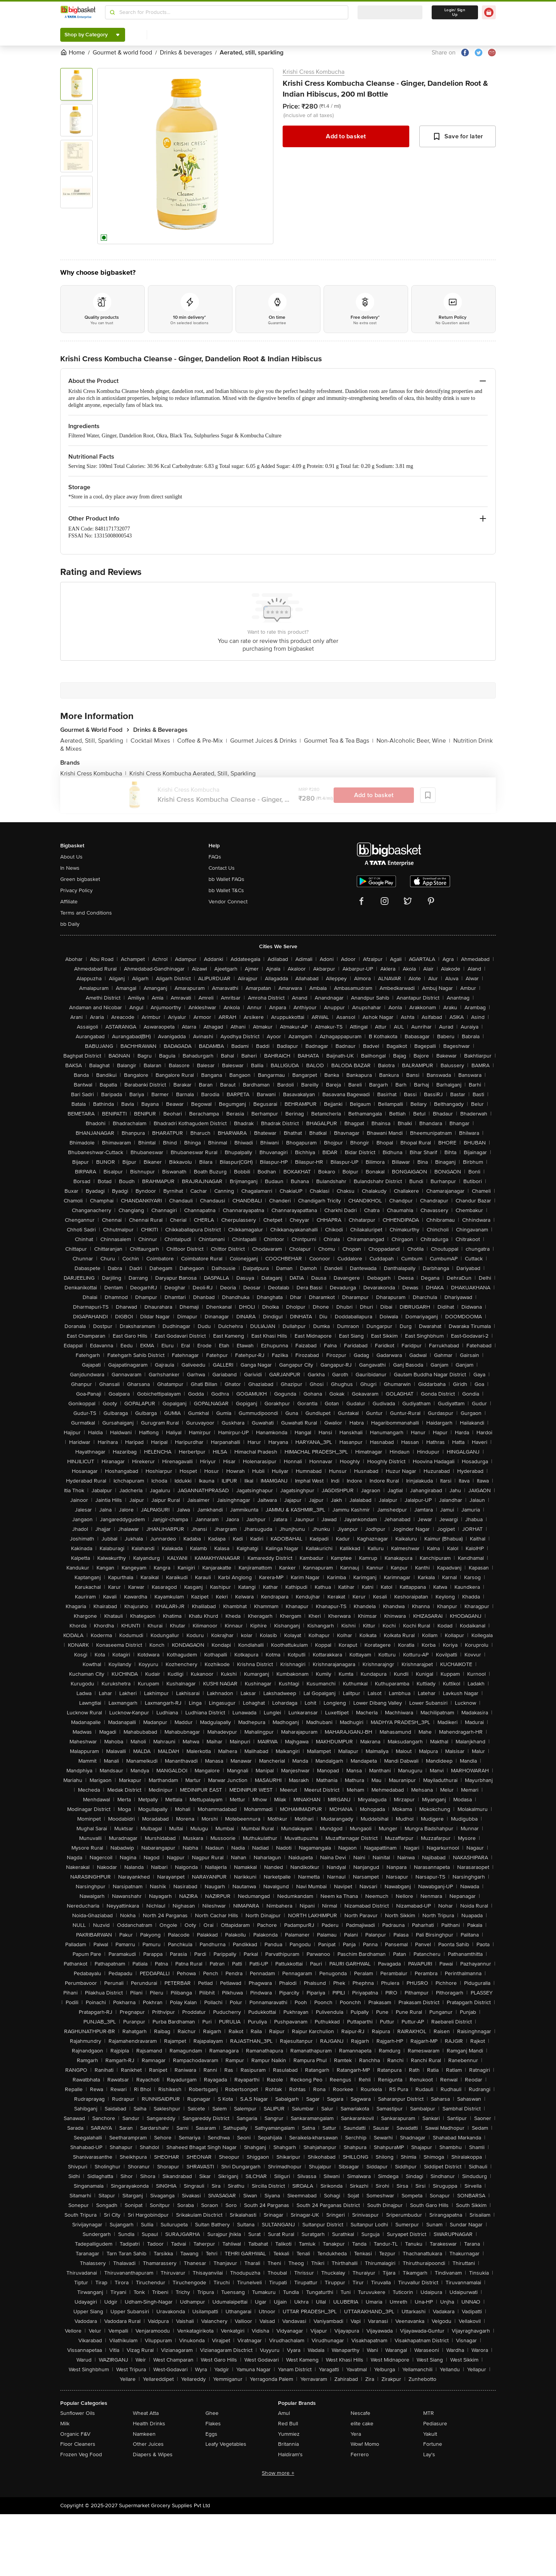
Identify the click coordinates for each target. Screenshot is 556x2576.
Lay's (429, 2454)
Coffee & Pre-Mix (202, 741)
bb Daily (70, 924)
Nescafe (360, 2413)
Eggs (211, 2434)
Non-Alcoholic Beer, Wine (413, 741)
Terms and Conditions (86, 913)
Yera (356, 2434)
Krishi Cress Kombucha (313, 72)
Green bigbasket (80, 879)
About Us (71, 857)
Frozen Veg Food (81, 2454)
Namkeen (144, 2434)
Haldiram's (290, 2454)
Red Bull (288, 2423)
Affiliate (69, 901)
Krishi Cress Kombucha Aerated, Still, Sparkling (192, 773)
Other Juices (148, 2444)
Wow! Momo (365, 2444)
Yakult (430, 2434)
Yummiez (289, 2434)
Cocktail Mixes (152, 741)
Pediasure (435, 2423)
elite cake (362, 2423)
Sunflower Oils (77, 2413)
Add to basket (346, 136)
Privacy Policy (76, 890)
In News (70, 868)
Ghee (212, 2413)
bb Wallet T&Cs (226, 890)
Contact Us (221, 868)
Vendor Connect (227, 901)
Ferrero (360, 2454)
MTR (428, 2413)
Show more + (278, 2473)
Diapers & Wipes (153, 2454)
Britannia (288, 2444)
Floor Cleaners (77, 2444)
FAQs (214, 857)
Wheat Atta (146, 2413)
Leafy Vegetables (225, 2444)
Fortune (432, 2444)
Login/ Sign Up (454, 12)
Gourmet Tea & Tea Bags (338, 741)
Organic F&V (75, 2434)
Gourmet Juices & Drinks (265, 741)
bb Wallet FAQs (226, 879)
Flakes (213, 2423)
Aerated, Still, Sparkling (93, 741)
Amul (284, 2413)
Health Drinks (149, 2423)
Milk (65, 2423)
